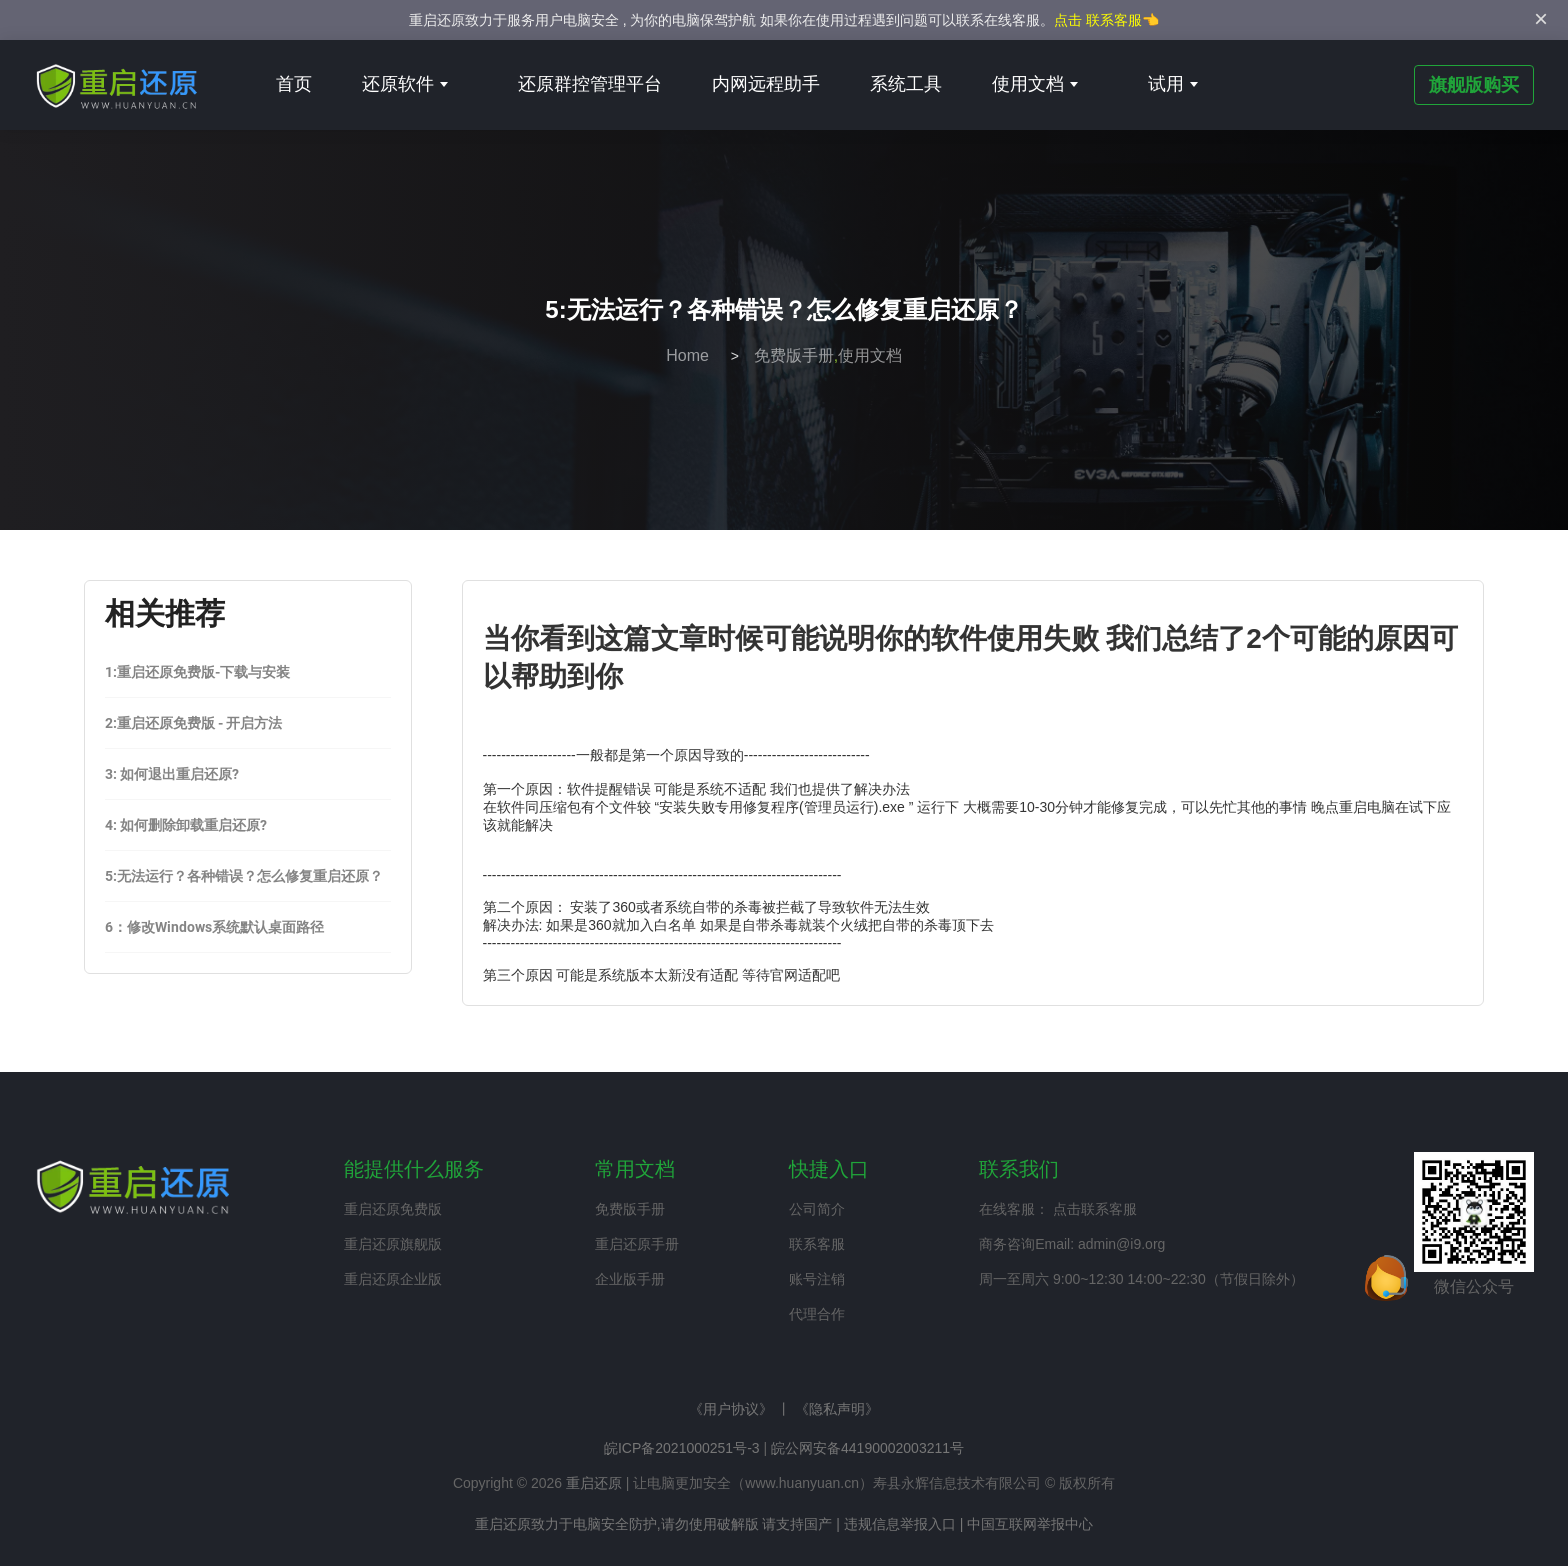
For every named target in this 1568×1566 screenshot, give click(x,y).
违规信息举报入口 (900, 1524)
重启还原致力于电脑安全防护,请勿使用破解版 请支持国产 (654, 1524)
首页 (294, 84)
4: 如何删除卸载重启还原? (186, 825)
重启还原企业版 (393, 1279)
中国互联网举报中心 (1030, 1524)
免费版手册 (794, 355)
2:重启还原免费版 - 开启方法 (193, 723)
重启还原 (594, 1483)
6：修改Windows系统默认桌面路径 (214, 927)
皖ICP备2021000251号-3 (682, 1448)
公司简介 (817, 1209)
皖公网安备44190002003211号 (867, 1448)
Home (687, 355)
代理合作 (817, 1314)
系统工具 (906, 84)
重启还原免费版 (393, 1209)
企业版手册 (630, 1279)
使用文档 (1035, 84)
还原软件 (405, 84)
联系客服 (817, 1244)
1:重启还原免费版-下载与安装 (197, 672)
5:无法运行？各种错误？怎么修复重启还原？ (244, 876)
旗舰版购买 (1474, 85)
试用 (1173, 84)
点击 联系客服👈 (1106, 20)
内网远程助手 (766, 84)
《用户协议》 (731, 1409)
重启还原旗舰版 (393, 1244)
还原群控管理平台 (590, 84)
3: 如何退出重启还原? (172, 774)
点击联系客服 (1095, 1209)
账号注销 (817, 1279)
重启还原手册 (637, 1244)
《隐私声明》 (837, 1409)
